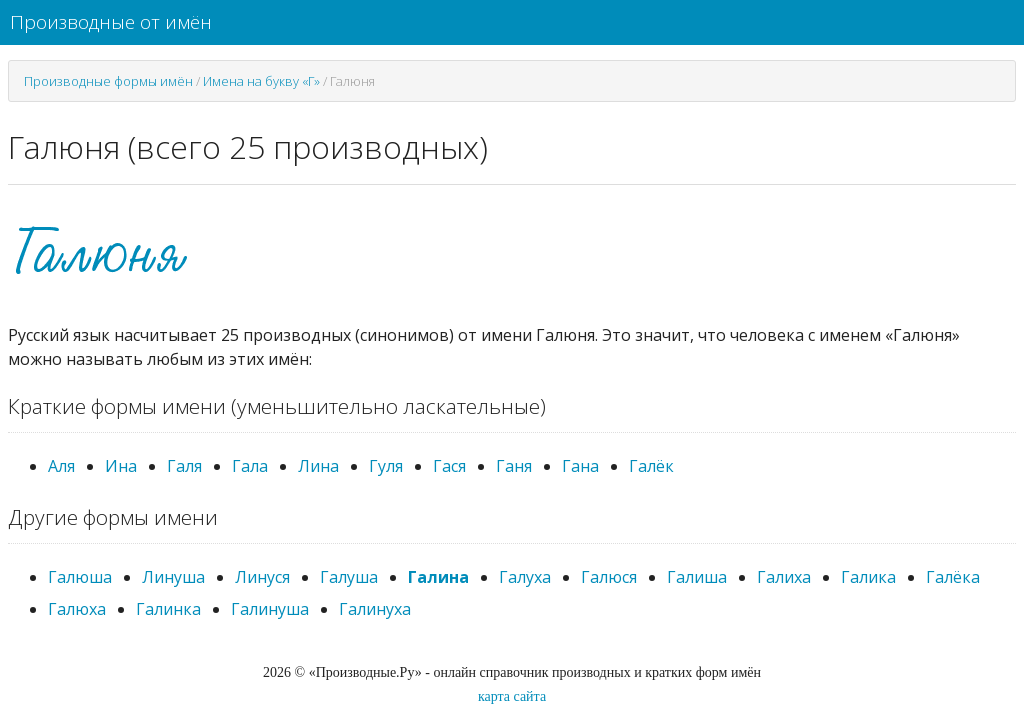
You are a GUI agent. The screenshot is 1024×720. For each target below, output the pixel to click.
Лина (318, 466)
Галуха (525, 577)
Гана (580, 466)
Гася (449, 466)
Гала (250, 466)
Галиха (784, 577)
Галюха (77, 609)
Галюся (609, 577)
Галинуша (270, 609)
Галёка (953, 577)
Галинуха (375, 609)
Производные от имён (111, 22)
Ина (121, 466)
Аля (61, 466)
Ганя (514, 466)
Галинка (168, 609)
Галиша (697, 577)
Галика (868, 577)
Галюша (80, 577)
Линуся (262, 577)
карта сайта (512, 696)
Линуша (173, 577)
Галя (184, 466)
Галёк (651, 466)
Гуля (386, 466)
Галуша (349, 577)
